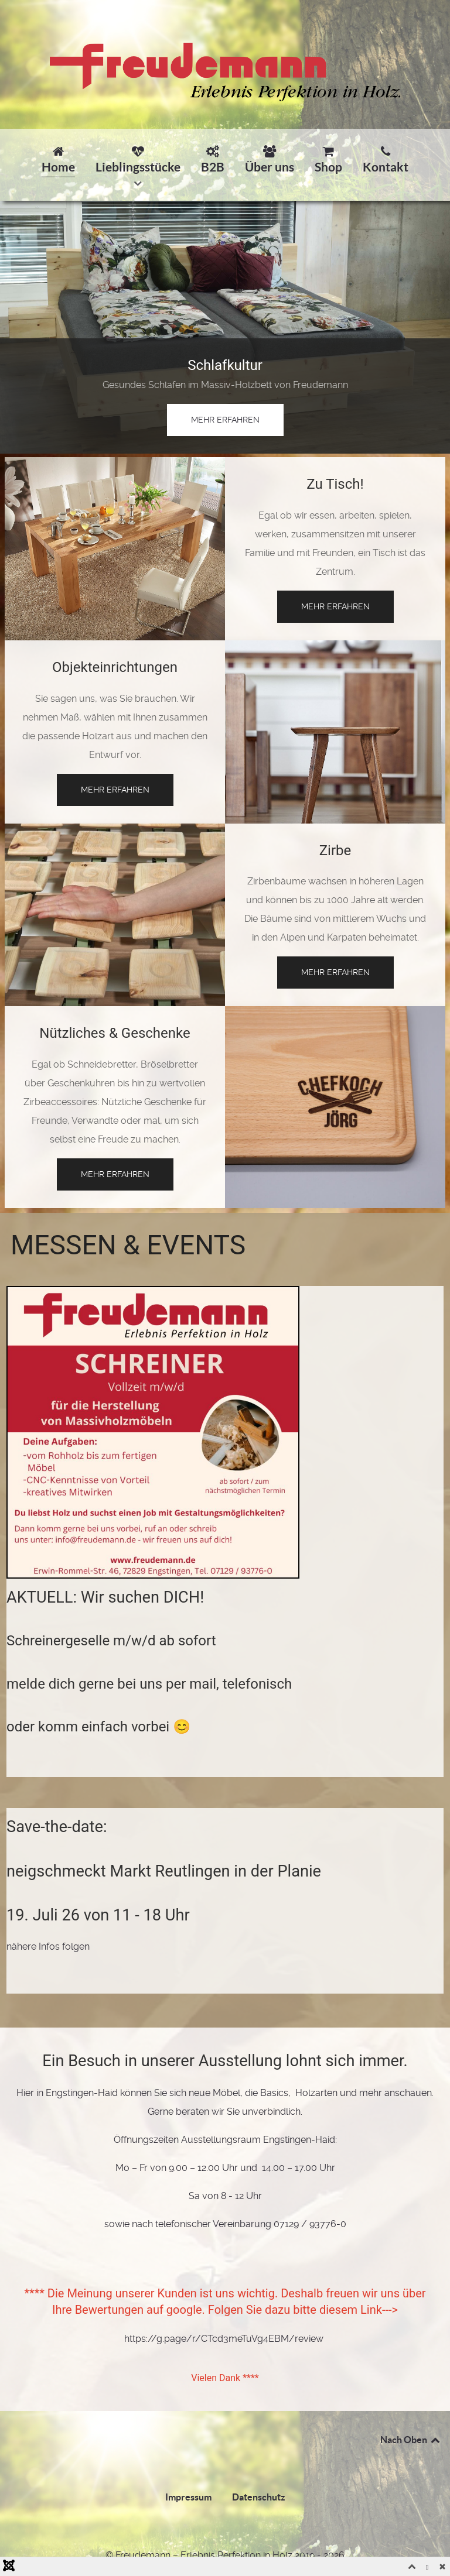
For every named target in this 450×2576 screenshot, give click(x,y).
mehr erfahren (225, 419)
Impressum (188, 2497)
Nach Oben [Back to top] (410, 2439)
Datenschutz (258, 2497)
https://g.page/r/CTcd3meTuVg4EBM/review (223, 2338)
